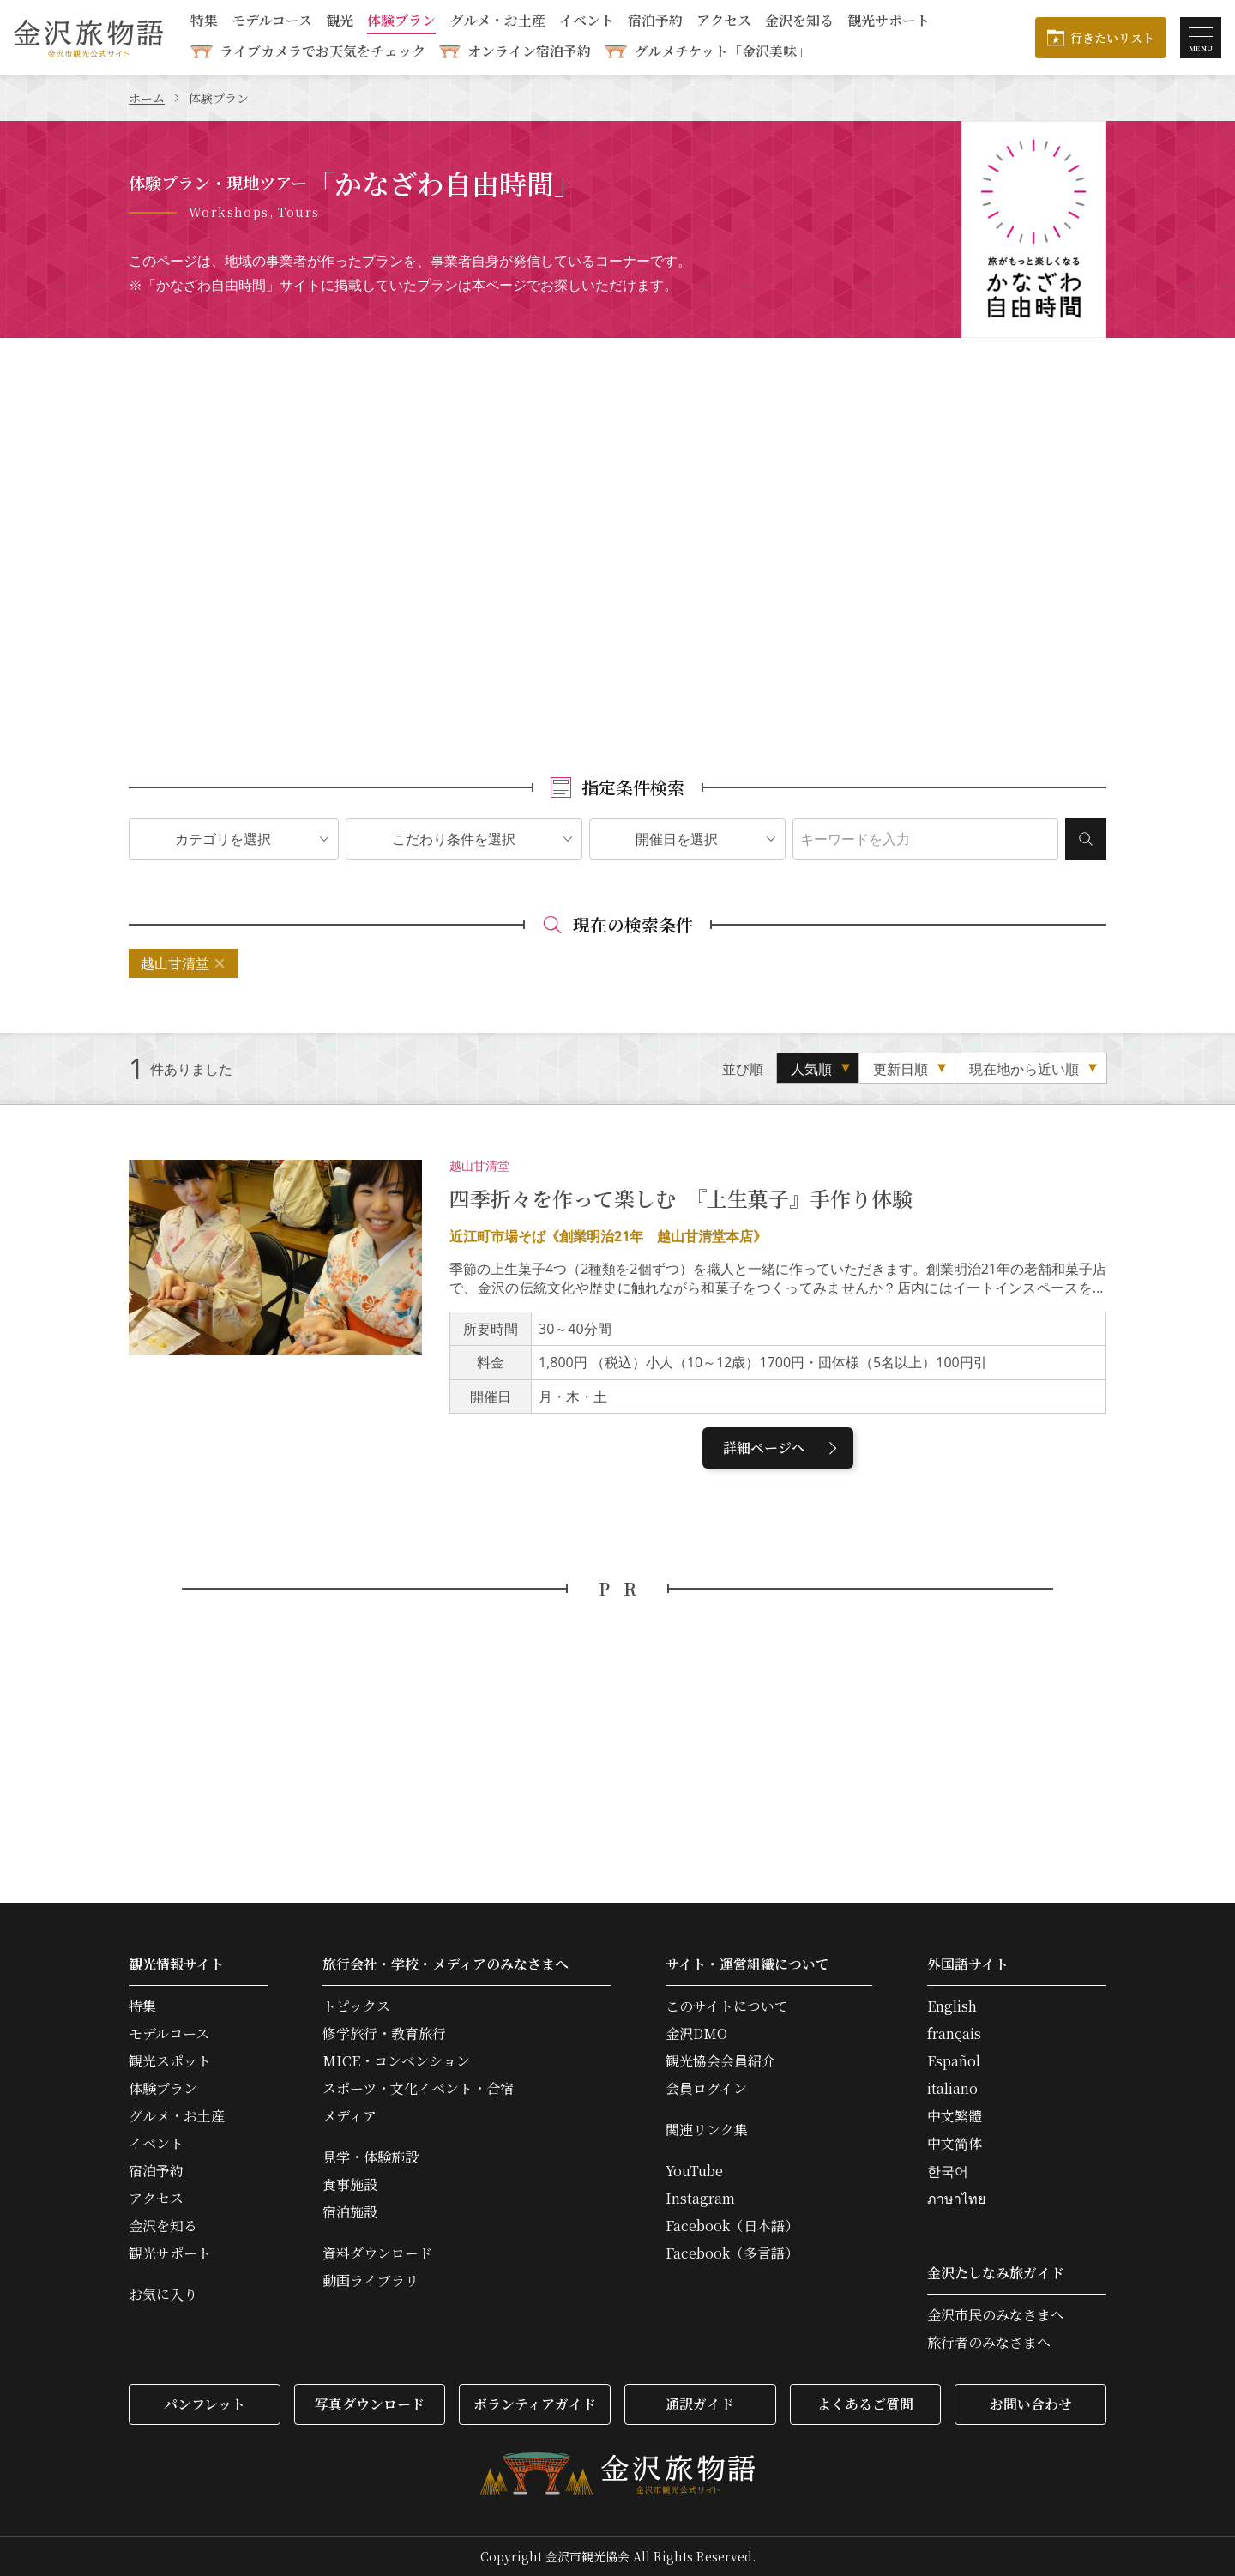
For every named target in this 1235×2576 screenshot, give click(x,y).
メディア (349, 2116)
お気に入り (163, 2295)
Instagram (700, 2198)
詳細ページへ (782, 1447)
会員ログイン (706, 2089)
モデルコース (272, 22)
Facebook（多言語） (732, 2253)
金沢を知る (799, 22)
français (954, 2034)
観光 (339, 22)
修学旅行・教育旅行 (384, 2034)
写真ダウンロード (370, 2404)
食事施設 (349, 2185)
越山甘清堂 (175, 963)
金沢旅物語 (88, 37)
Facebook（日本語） (732, 2226)
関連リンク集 (707, 2130)
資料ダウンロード (377, 2253)
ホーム (147, 97)
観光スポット (170, 2061)
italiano (952, 2089)
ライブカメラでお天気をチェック (322, 51)
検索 (1085, 839)
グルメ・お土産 (497, 22)
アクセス (723, 22)
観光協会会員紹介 (720, 2061)
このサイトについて (727, 2006)
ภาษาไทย (956, 2198)
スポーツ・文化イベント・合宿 (418, 2089)
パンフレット (204, 2404)
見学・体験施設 (370, 2157)
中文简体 (954, 2144)
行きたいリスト (1112, 37)
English (952, 2006)
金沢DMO (696, 2034)
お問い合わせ (1031, 2404)
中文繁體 (954, 2116)
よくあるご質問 (865, 2404)
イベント (586, 22)
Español (953, 2061)
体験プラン (401, 22)
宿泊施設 (349, 2212)
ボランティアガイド (534, 2404)
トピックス (356, 2006)
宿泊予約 (655, 22)
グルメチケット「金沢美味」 (722, 51)
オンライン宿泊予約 (529, 51)
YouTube (694, 2171)
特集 (204, 22)
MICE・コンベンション (396, 2061)
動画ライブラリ (370, 2281)
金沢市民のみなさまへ (995, 2315)
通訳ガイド (700, 2404)
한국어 (947, 2171)
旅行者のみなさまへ (989, 2343)
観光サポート (888, 22)
